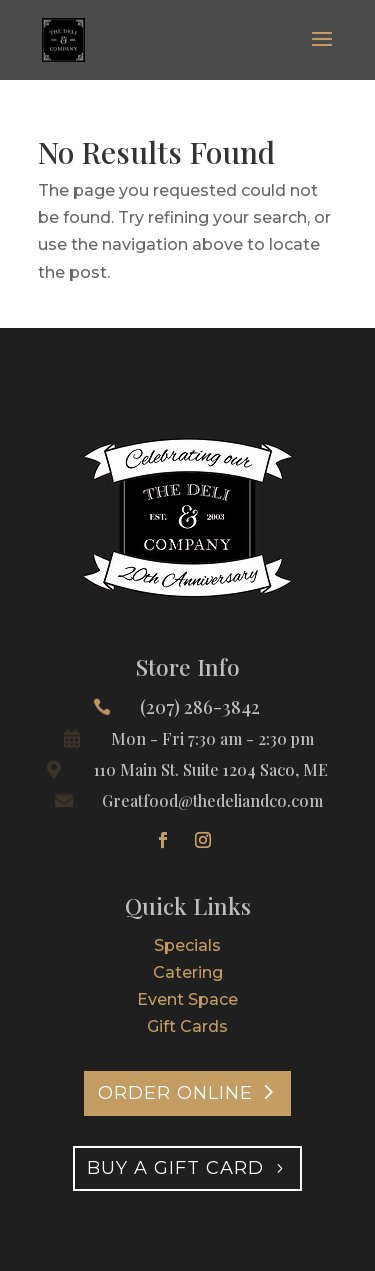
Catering (188, 972)
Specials (187, 945)
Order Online (175, 1093)
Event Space (187, 999)
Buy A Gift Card (175, 1168)
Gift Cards (187, 1026)
